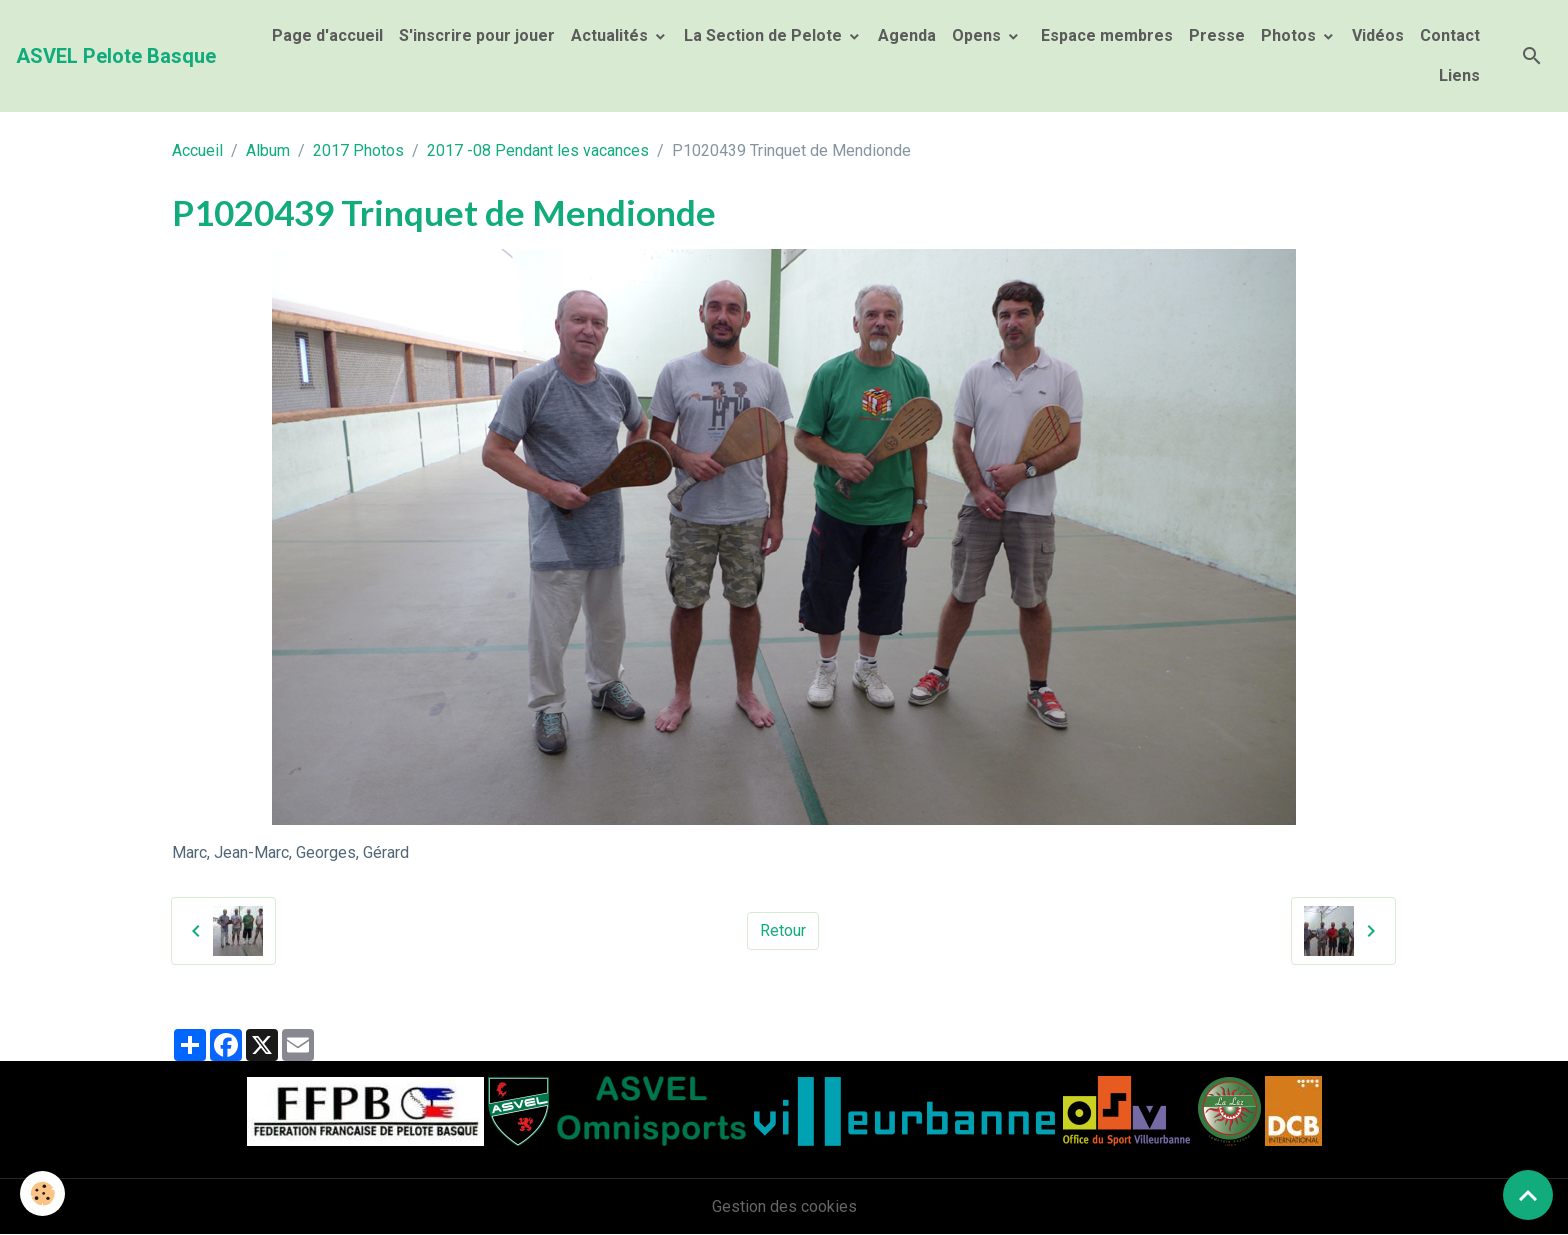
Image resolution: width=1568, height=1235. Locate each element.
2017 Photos (358, 150)
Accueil (197, 150)
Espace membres (1105, 35)
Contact (1450, 35)
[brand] (116, 56)
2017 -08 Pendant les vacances (538, 150)
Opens (978, 35)
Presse (1217, 35)
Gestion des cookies (784, 1206)
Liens (1459, 75)
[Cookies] (42, 1193)
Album (268, 150)
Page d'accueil (327, 35)
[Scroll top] (1528, 1195)
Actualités (611, 35)
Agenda (907, 35)
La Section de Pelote (765, 35)
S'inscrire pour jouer (477, 35)
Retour (783, 930)
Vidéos (1378, 35)
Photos (1290, 35)
